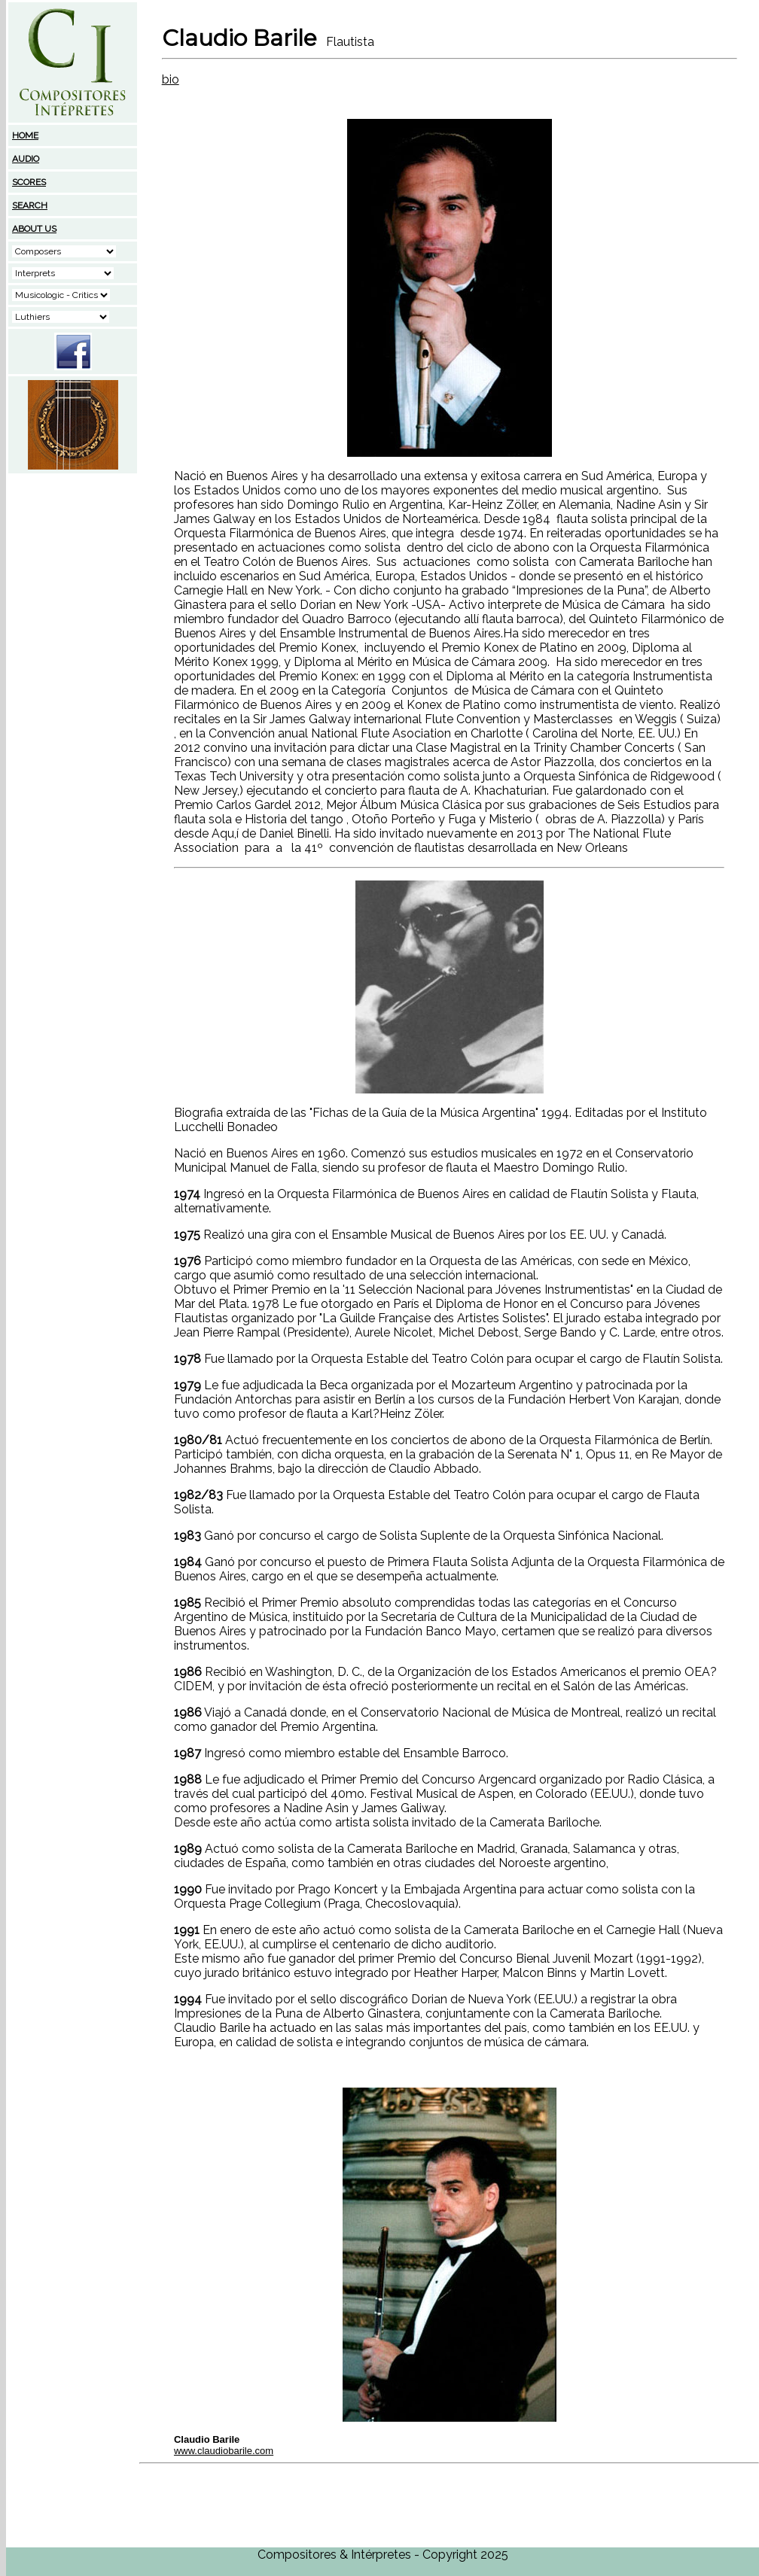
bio (170, 79)
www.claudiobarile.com (223, 2450)
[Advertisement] (73, 569)
